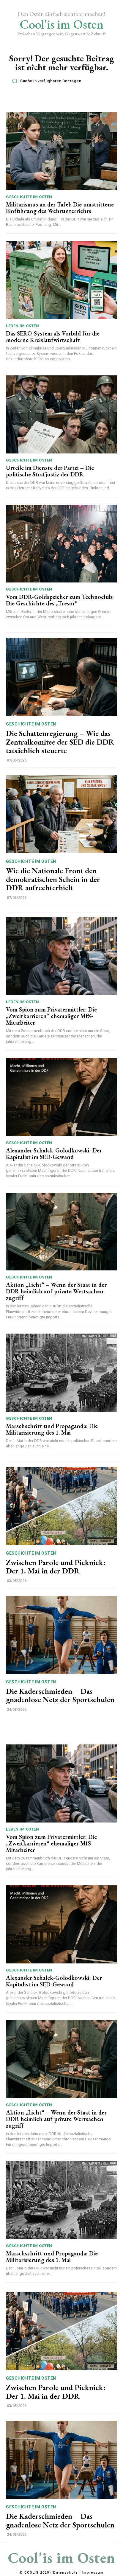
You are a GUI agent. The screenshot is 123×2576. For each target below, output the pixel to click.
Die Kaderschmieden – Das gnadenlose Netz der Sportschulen (60, 1695)
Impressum (92, 2573)
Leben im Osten (22, 326)
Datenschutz (65, 2573)
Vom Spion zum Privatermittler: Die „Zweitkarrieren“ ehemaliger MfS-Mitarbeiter (51, 1016)
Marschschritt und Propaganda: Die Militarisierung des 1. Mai (52, 1429)
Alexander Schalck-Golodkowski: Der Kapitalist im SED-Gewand (54, 1153)
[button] (63, 81)
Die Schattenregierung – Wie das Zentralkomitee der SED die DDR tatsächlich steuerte (60, 741)
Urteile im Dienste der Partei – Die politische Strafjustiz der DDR (50, 471)
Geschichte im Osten (29, 197)
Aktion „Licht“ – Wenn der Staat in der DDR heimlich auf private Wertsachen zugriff (56, 1291)
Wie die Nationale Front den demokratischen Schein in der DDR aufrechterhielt (53, 879)
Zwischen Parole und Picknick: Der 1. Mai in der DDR (55, 1566)
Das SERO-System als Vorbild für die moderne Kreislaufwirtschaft (53, 337)
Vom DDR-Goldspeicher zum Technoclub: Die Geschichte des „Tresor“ (60, 600)
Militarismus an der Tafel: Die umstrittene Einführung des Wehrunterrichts (60, 208)
